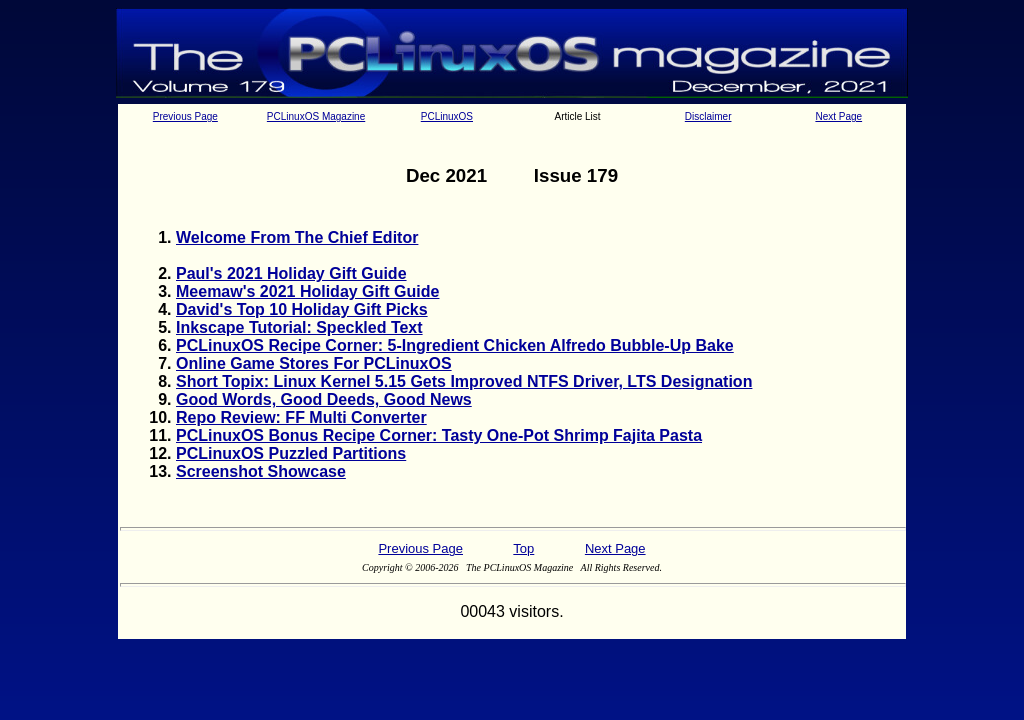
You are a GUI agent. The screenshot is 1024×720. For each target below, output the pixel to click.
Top (523, 548)
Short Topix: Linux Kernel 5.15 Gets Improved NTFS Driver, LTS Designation (464, 381)
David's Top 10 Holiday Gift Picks (302, 309)
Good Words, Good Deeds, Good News (324, 399)
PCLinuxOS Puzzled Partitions (291, 453)
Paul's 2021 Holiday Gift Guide (291, 273)
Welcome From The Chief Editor (297, 237)
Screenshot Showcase (261, 471)
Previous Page (185, 116)
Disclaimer (708, 116)
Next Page (838, 116)
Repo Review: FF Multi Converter (301, 417)
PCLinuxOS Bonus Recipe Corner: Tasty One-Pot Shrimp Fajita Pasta (439, 435)
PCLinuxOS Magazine (316, 116)
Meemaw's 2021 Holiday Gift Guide (307, 291)
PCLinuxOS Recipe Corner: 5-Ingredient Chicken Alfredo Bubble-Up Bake (455, 345)
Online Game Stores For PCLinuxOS (314, 363)
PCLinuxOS (447, 116)
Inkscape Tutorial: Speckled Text (299, 327)
